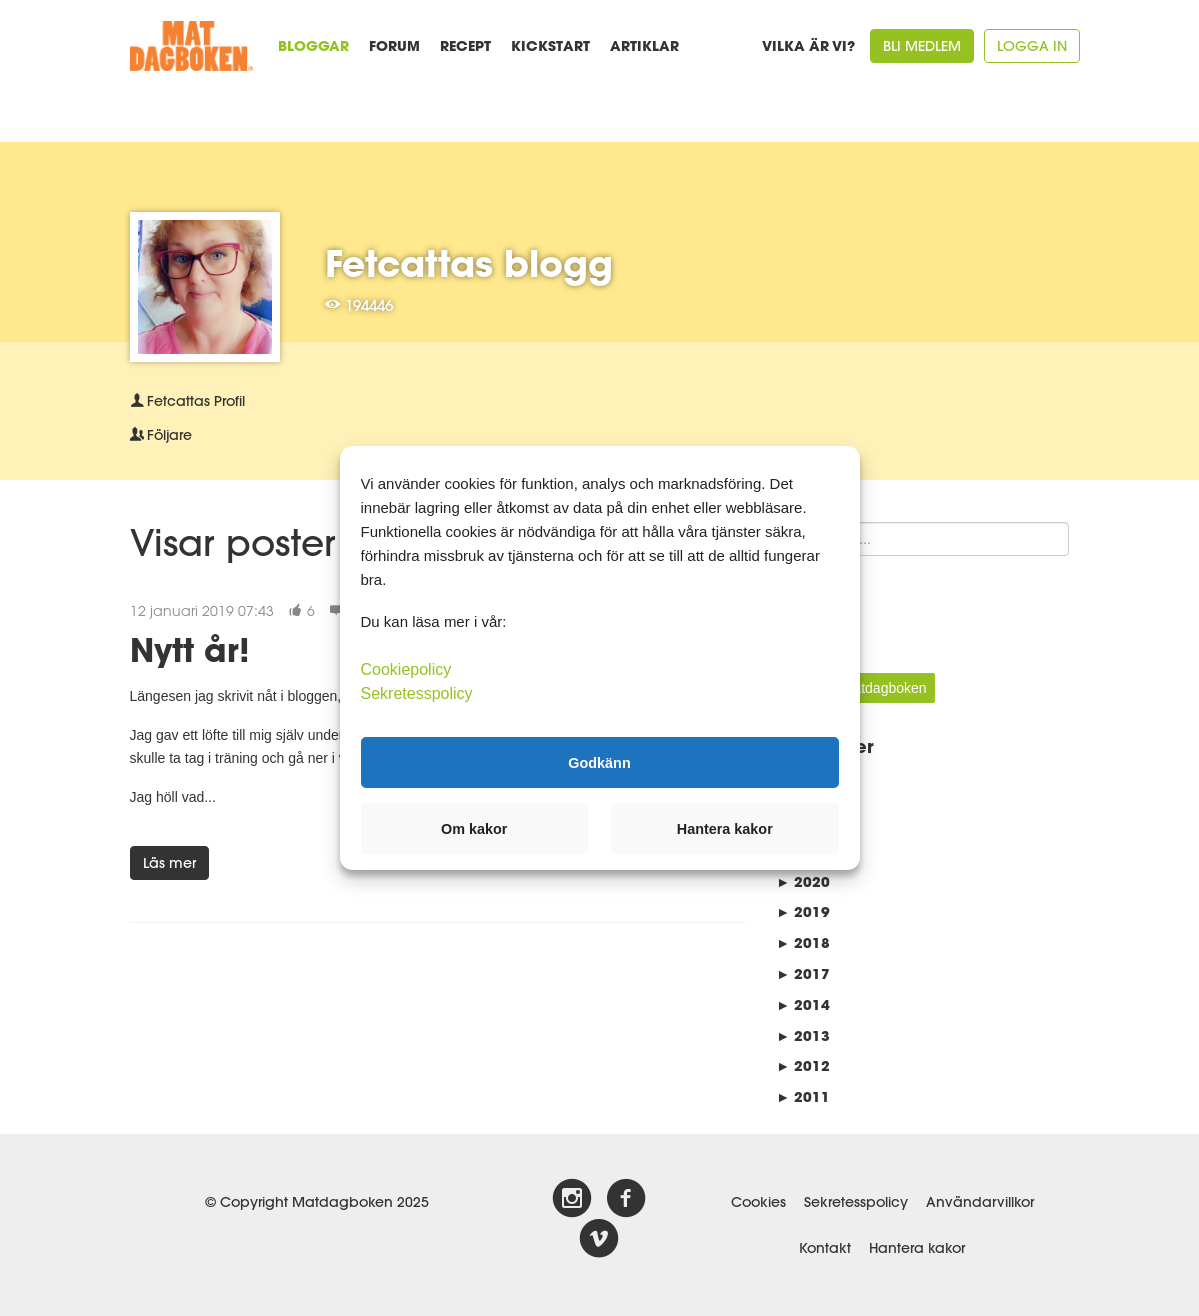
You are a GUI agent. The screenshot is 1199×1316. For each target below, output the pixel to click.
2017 (803, 973)
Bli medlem (922, 46)
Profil (187, 401)
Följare (161, 435)
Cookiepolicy (406, 669)
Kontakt (825, 1248)
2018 (803, 942)
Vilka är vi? (808, 45)
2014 (803, 1004)
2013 (803, 1035)
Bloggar (313, 45)
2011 (803, 1096)
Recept (465, 45)
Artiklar (644, 45)
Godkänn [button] (599, 762)
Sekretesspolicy (856, 1202)
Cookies (758, 1202)
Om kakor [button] (474, 829)
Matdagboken (884, 688)
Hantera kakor (917, 1248)
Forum (394, 45)
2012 (803, 1065)
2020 (803, 881)
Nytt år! (190, 649)
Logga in (1032, 46)
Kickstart (550, 45)
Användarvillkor (980, 1202)
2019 (803, 911)
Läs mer (169, 863)
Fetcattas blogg (469, 263)
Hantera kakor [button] (725, 829)
